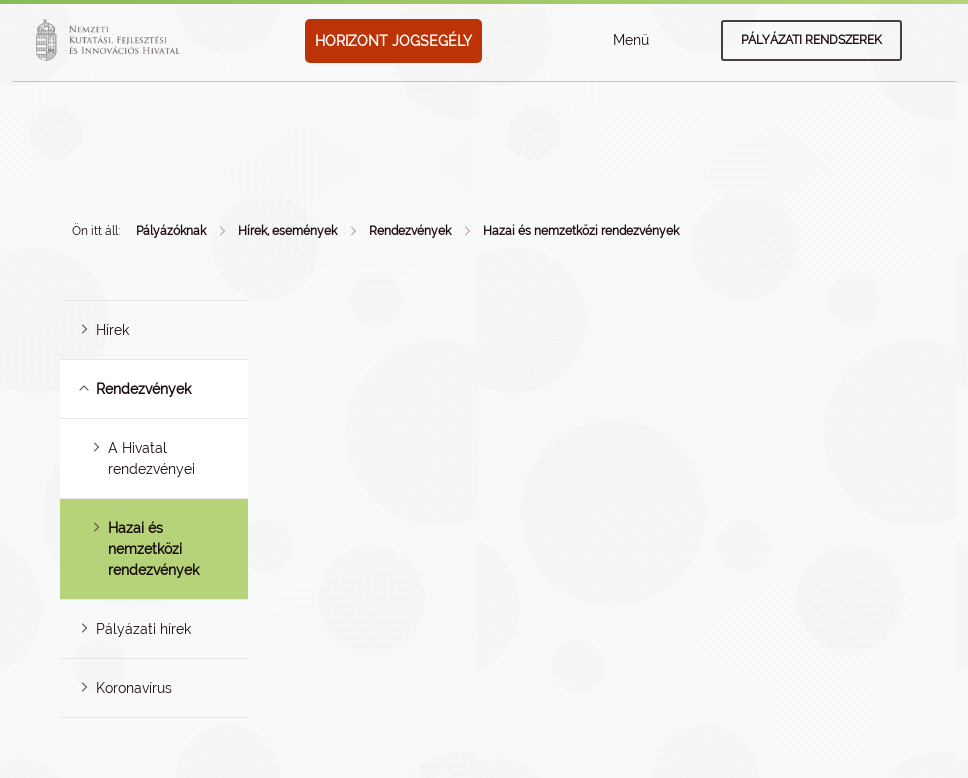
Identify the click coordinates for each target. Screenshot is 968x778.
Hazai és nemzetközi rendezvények (581, 231)
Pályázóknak (171, 231)
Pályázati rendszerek (811, 40)
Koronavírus (134, 688)
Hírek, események (287, 231)
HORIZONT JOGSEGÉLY (393, 41)
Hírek (112, 330)
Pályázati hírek (143, 629)
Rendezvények (410, 231)
